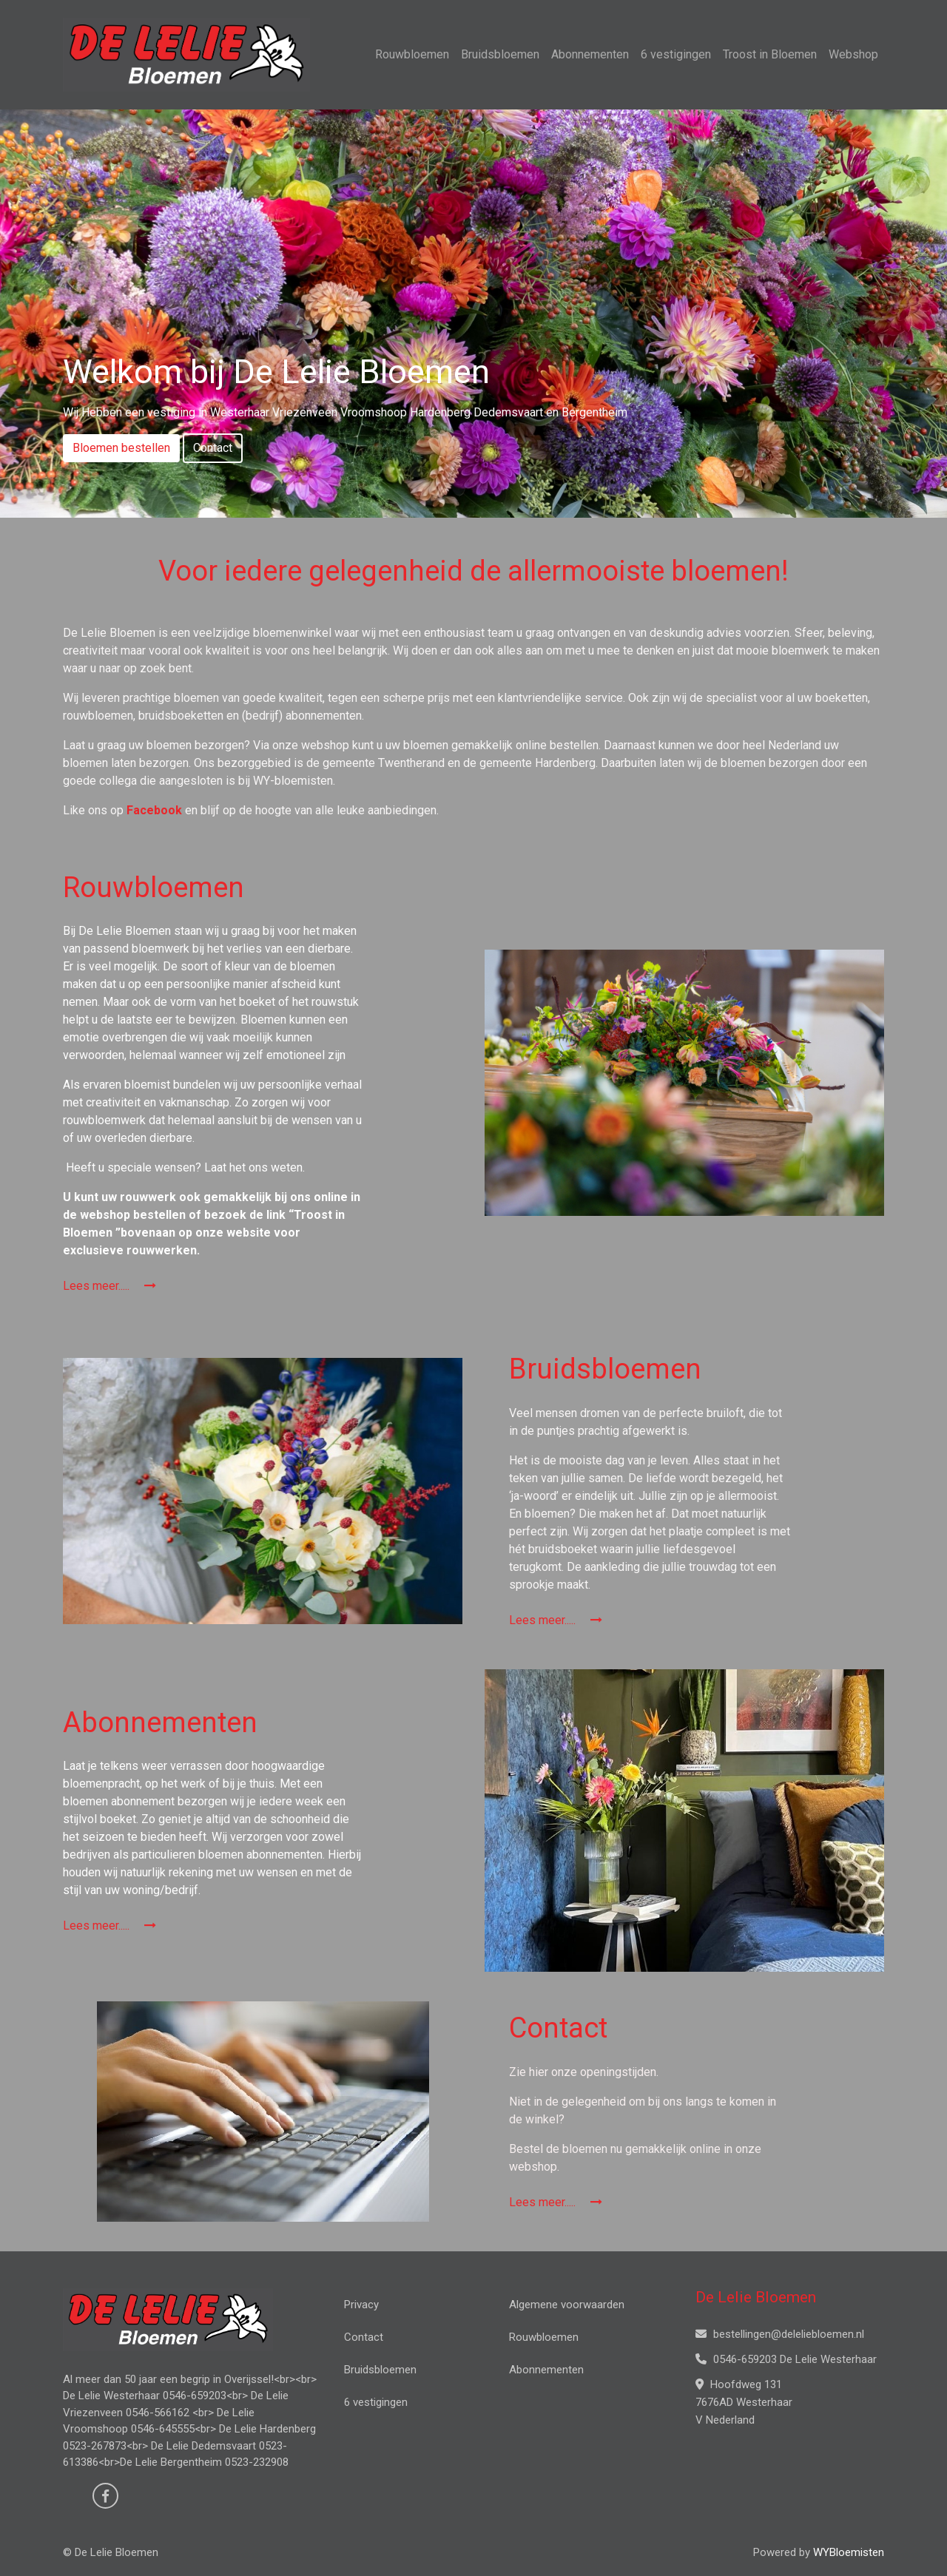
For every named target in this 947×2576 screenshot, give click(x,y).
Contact (212, 448)
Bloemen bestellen (121, 448)
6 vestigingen (676, 54)
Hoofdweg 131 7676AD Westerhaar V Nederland (743, 2402)
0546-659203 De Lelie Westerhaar (786, 2359)
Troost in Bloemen (770, 54)
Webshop (853, 54)
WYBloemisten (848, 2552)
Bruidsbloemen (500, 54)
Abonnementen (590, 54)
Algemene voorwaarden (566, 2304)
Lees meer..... (109, 1286)
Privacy (361, 2304)
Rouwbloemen (412, 54)
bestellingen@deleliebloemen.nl (779, 2334)
